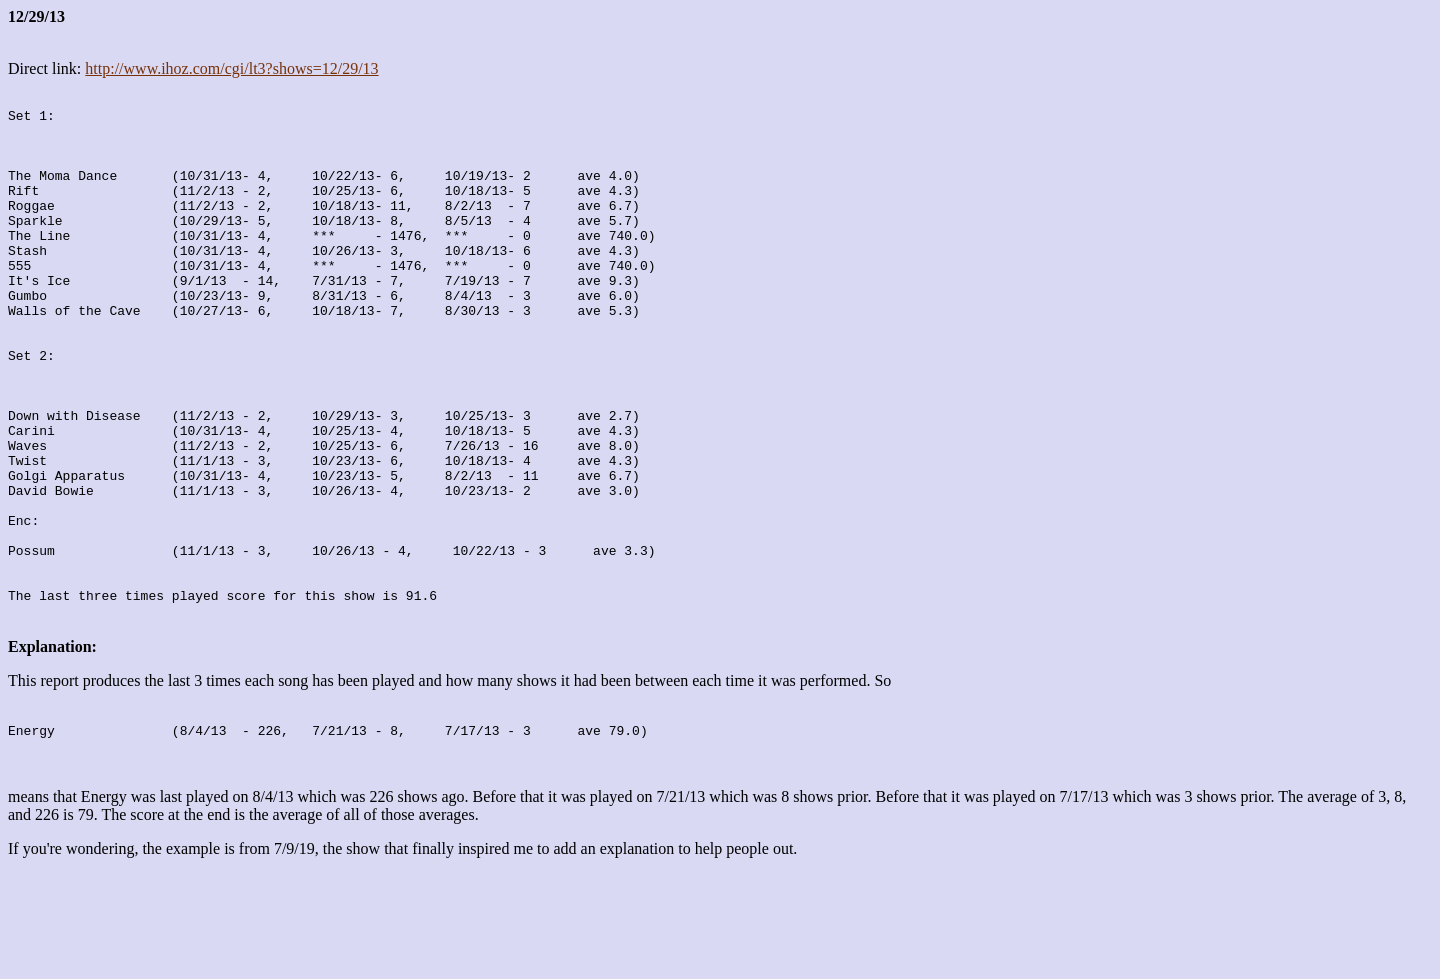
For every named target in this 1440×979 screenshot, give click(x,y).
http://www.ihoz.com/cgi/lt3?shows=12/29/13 (231, 68)
